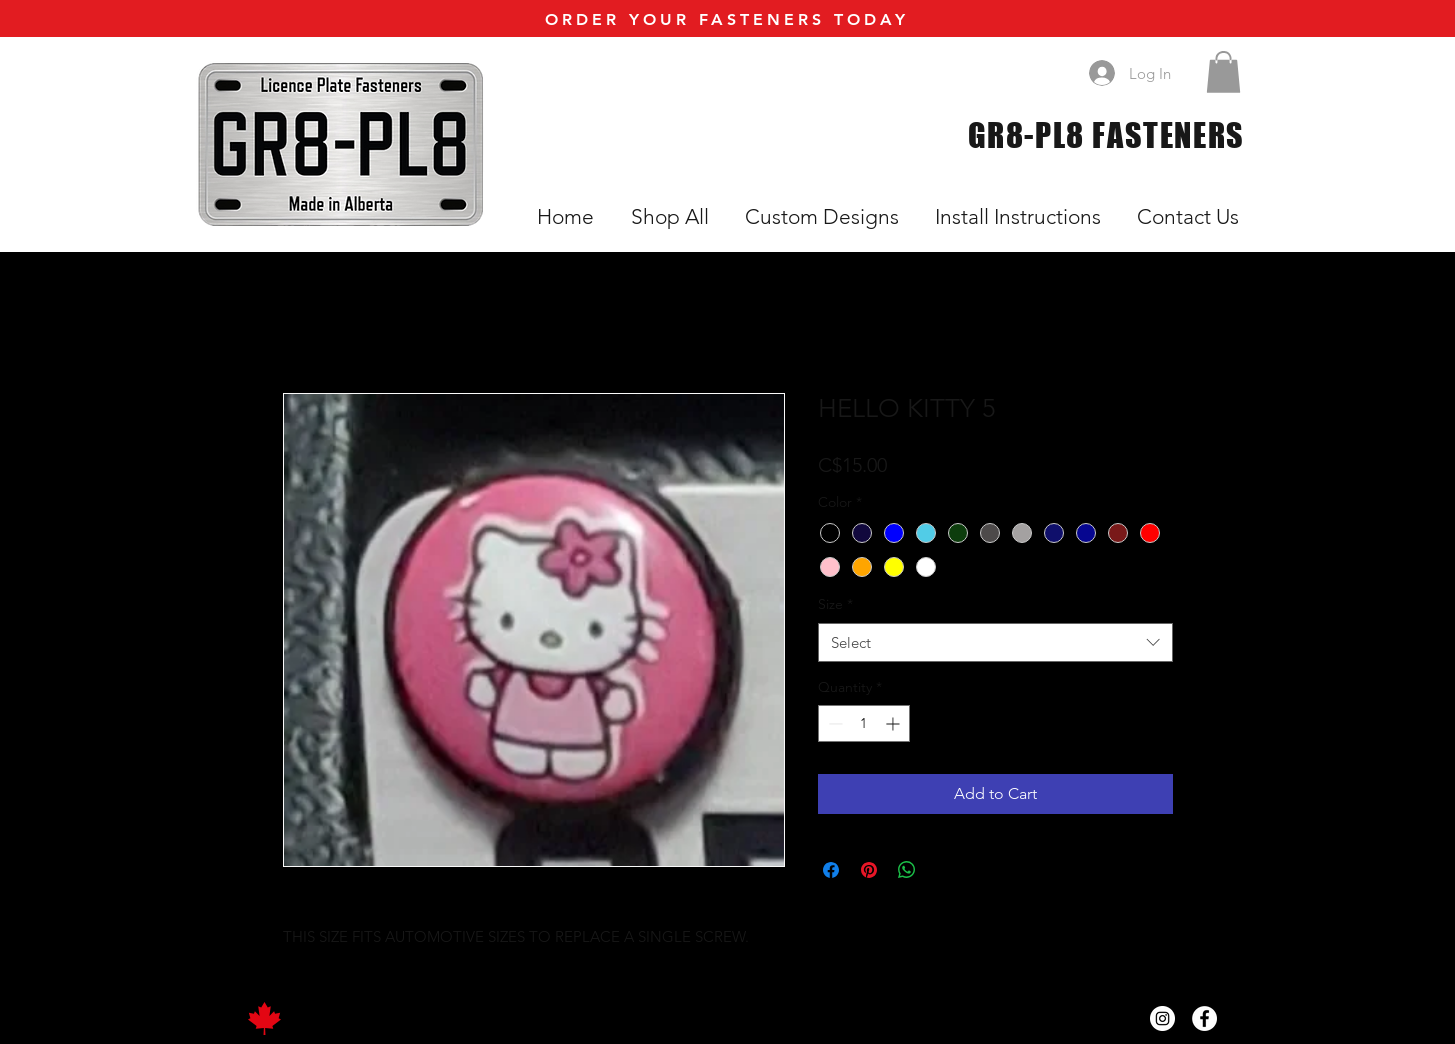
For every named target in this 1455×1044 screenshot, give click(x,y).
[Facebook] (1204, 1018)
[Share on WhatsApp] (907, 870)
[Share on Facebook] (831, 870)
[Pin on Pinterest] (869, 870)
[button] (1223, 72)
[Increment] (894, 723)
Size (835, 604)
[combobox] (995, 642)
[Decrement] (833, 723)
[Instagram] (1162, 1018)
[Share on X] (945, 870)
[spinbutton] (864, 723)
